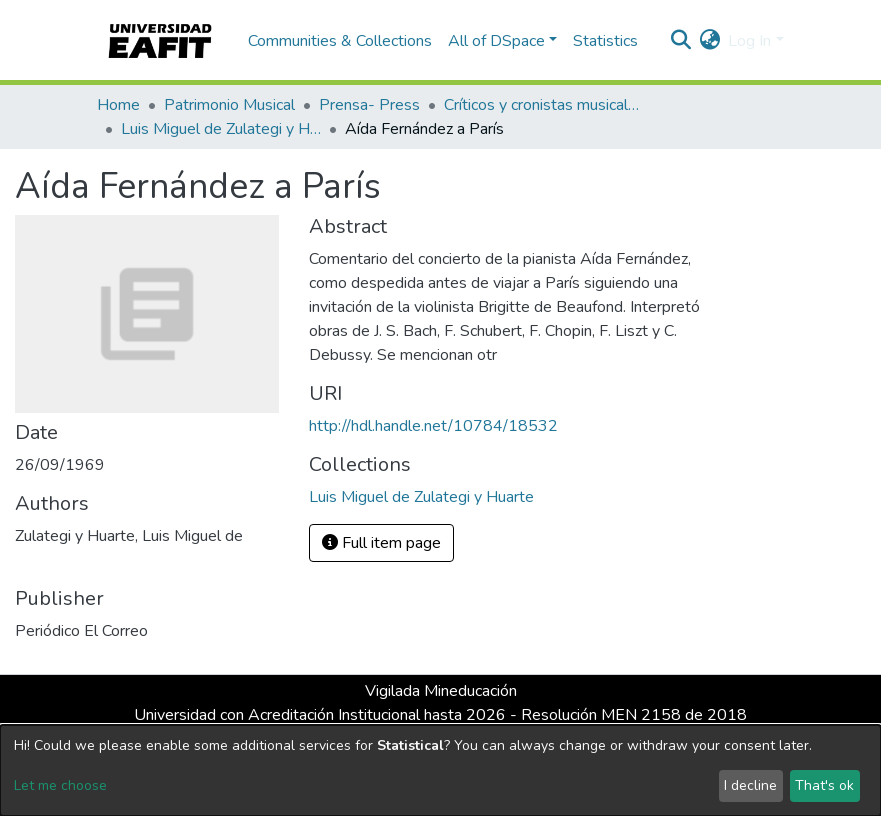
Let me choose (60, 785)
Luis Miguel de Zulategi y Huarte (221, 129)
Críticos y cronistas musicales (544, 105)
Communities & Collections (340, 41)
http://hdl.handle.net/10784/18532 (433, 426)
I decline (750, 785)
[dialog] (440, 770)
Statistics (605, 41)
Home (118, 105)
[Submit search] (680, 41)
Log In (749, 41)
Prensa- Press (369, 105)
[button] (709, 41)
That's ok (824, 785)
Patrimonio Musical (229, 105)
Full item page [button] (381, 543)
